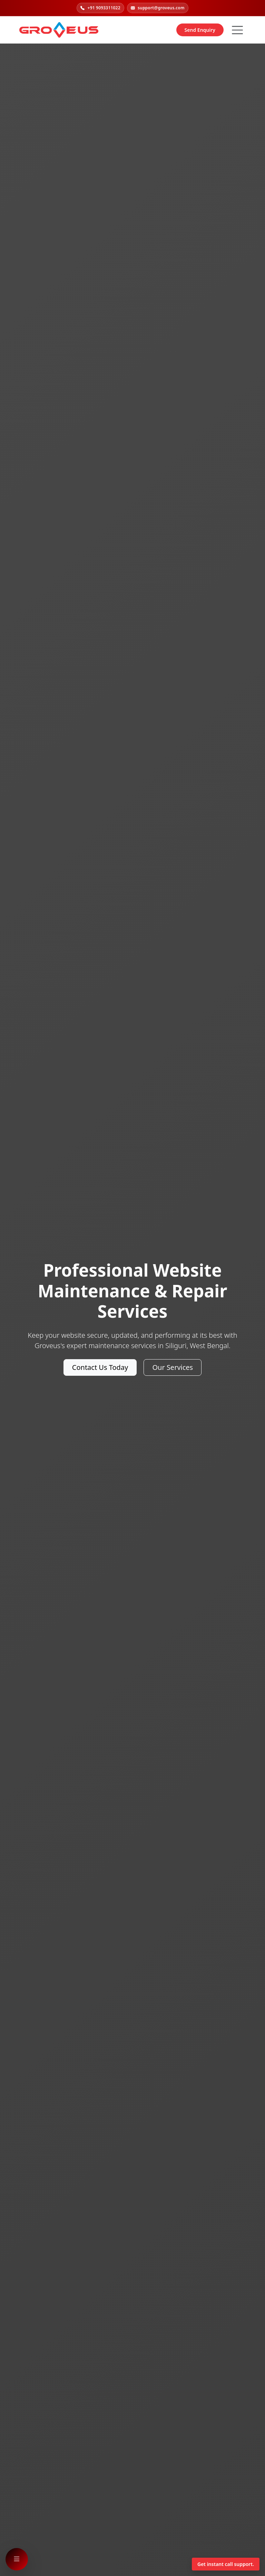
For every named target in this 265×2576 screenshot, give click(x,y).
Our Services (172, 1367)
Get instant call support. (225, 2564)
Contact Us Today (100, 1367)
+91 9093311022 (100, 8)
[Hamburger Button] (237, 30)
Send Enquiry (200, 30)
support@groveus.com (158, 8)
